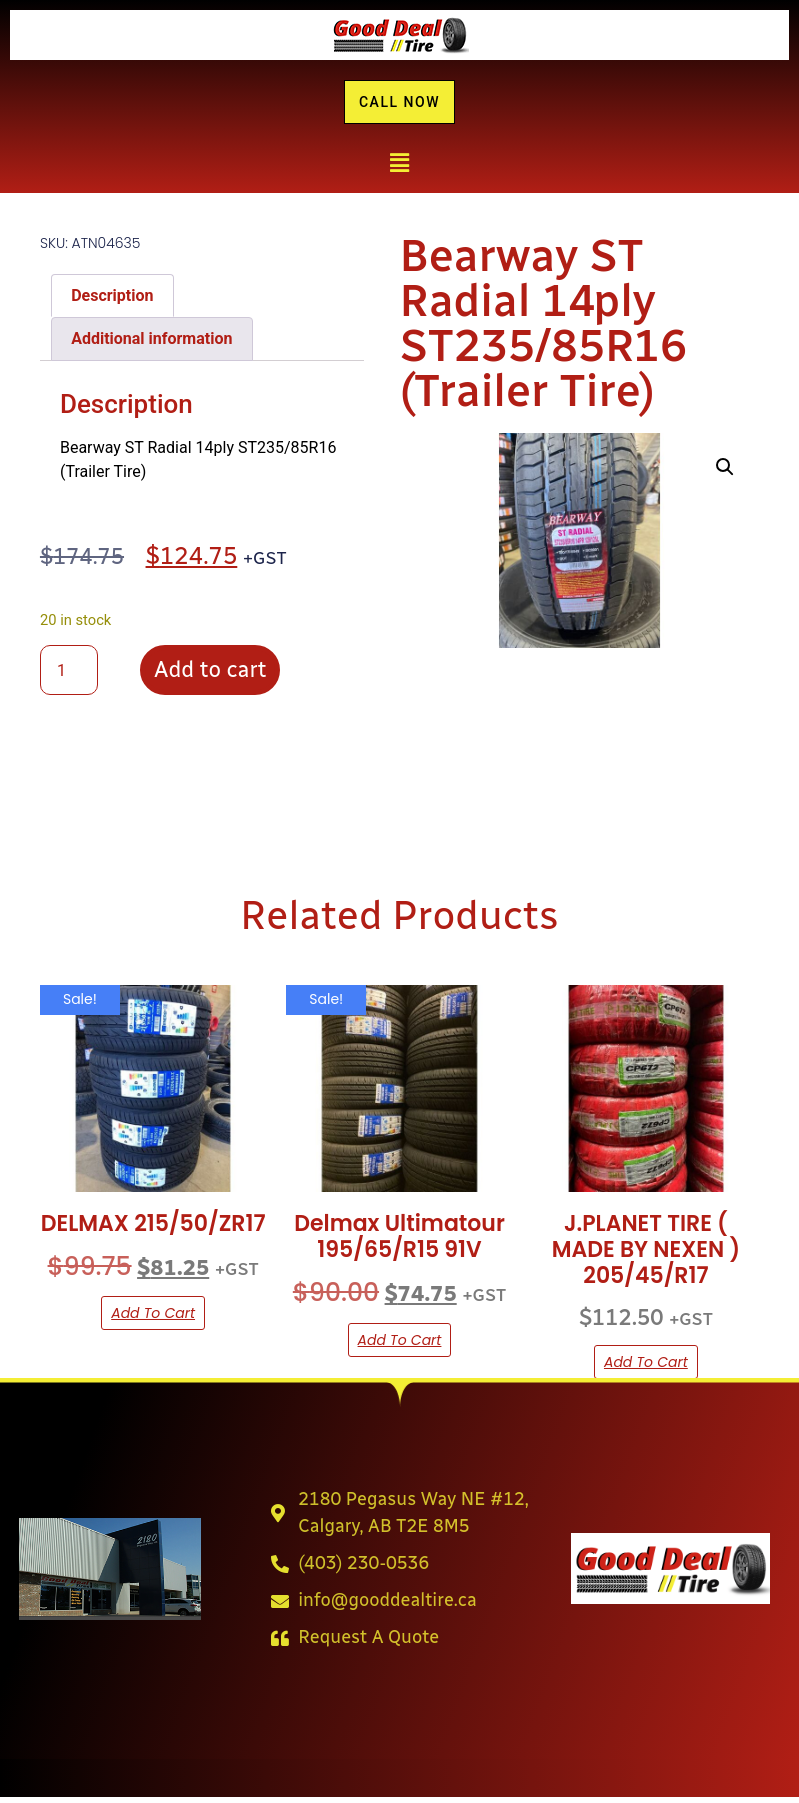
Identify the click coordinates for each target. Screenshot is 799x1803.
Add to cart (210, 675)
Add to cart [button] (153, 1319)
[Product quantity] (69, 676)
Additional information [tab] (151, 344)
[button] (399, 169)
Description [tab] (112, 300)
